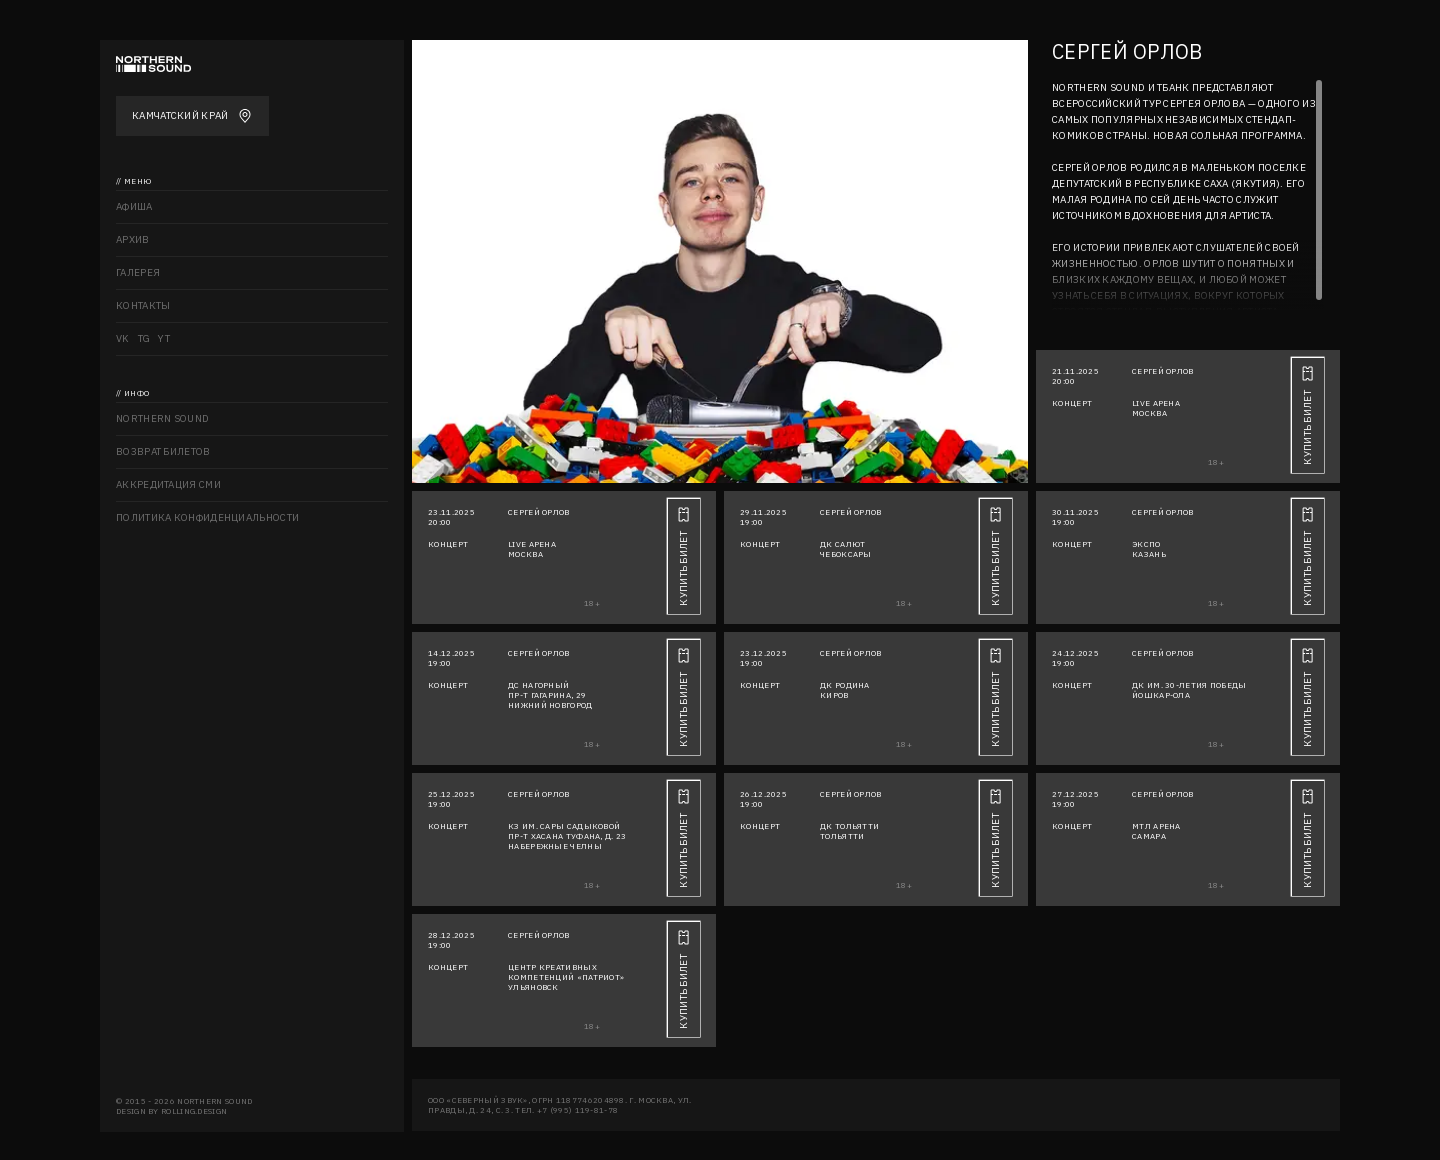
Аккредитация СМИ (168, 484)
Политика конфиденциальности (207, 517)
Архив (133, 239)
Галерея (138, 272)
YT (164, 338)
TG (144, 338)
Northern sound (162, 418)
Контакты (143, 305)
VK (123, 338)
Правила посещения (174, 550)
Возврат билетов (163, 451)
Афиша (134, 206)
